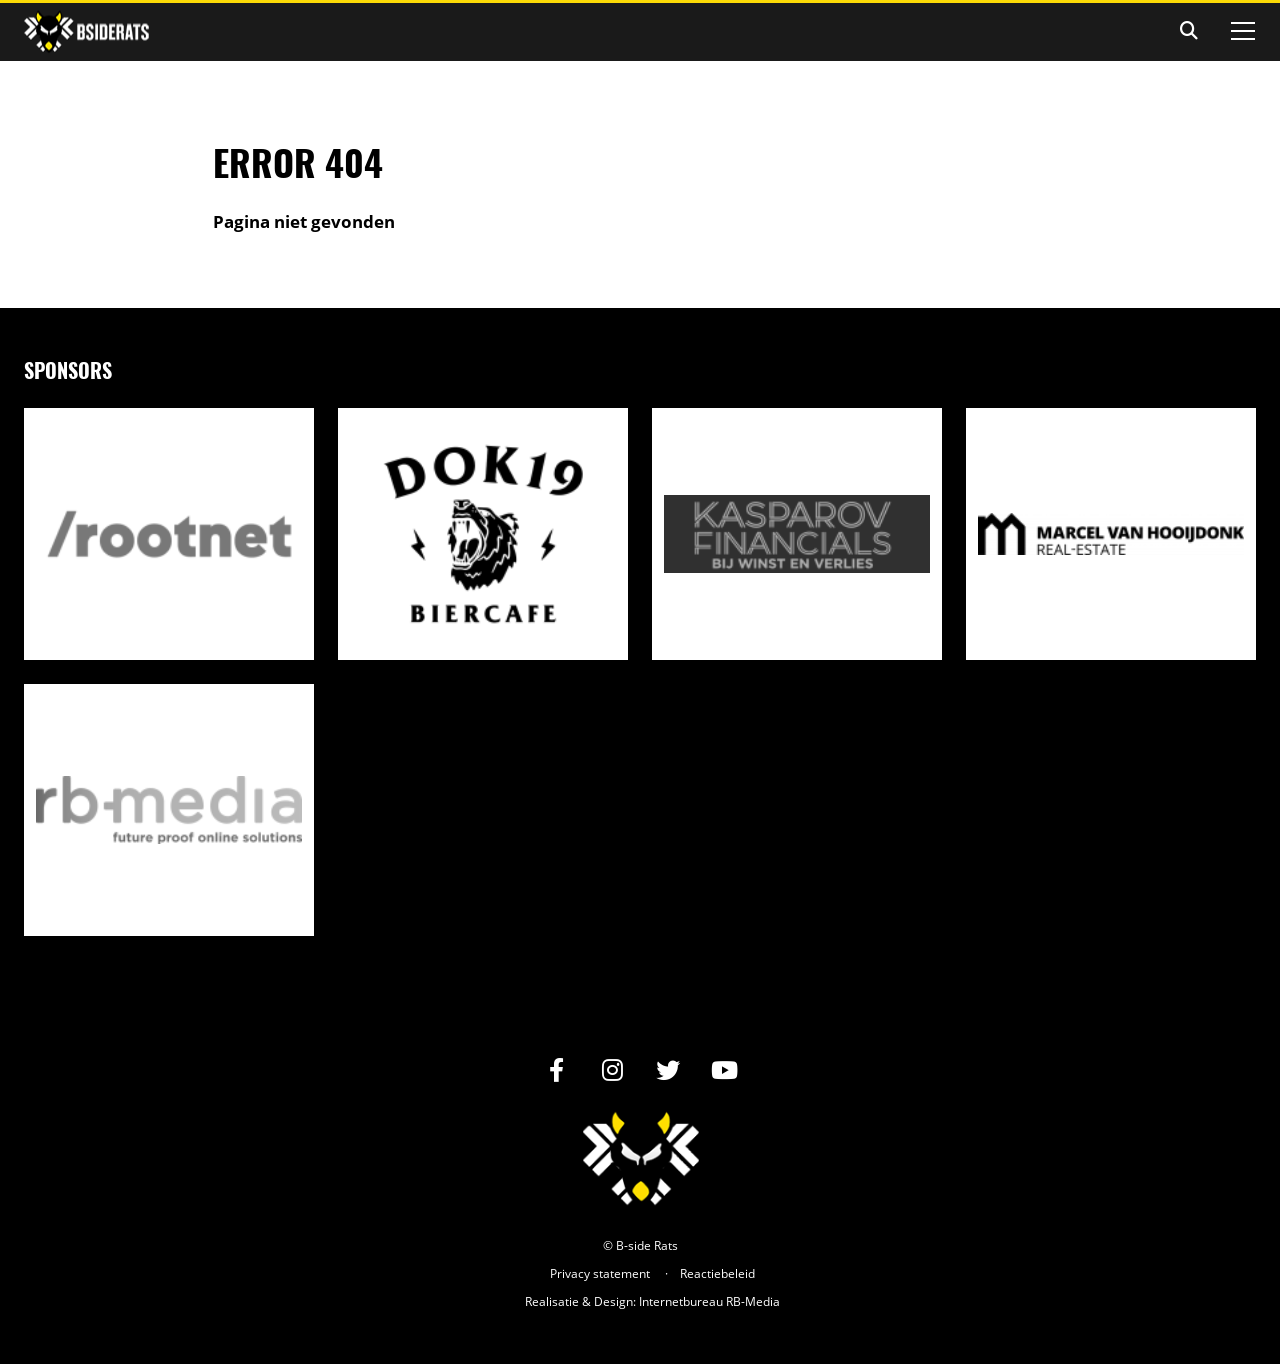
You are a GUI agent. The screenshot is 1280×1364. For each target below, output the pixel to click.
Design (613, 1301)
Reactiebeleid (717, 1273)
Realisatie (552, 1301)
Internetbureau (681, 1301)
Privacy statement (600, 1273)
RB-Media (753, 1301)
